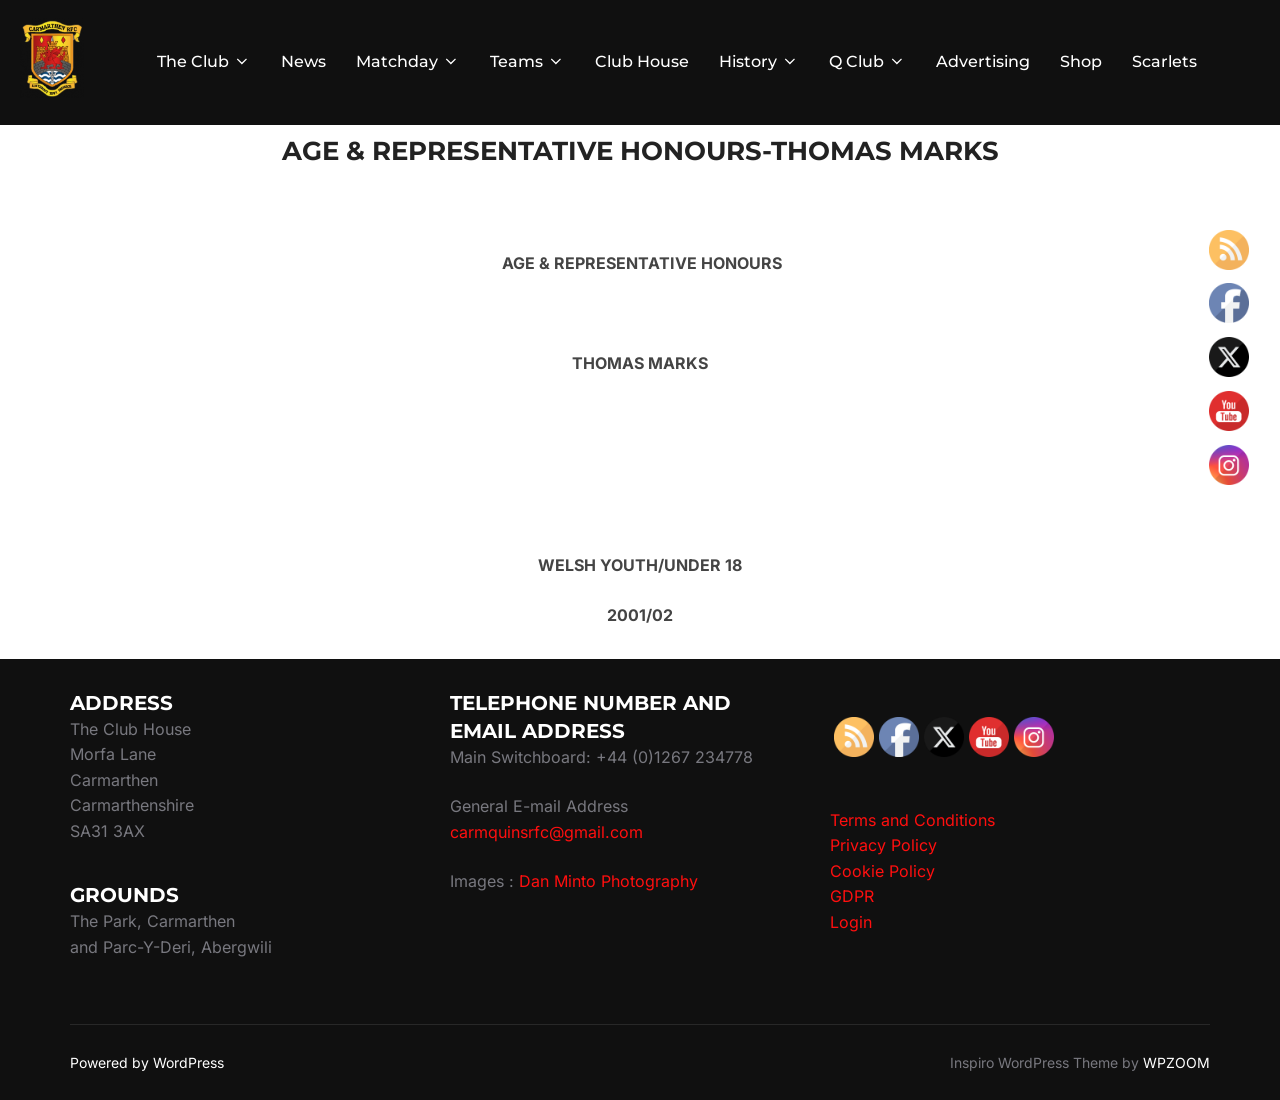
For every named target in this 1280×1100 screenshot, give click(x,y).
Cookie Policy (882, 871)
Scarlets (1164, 61)
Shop (1081, 61)
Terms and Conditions (912, 820)
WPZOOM (1176, 1062)
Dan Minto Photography (608, 881)
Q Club (867, 61)
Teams (527, 61)
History (759, 61)
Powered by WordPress (147, 1062)
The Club (204, 61)
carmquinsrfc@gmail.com (546, 832)
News (303, 61)
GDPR (852, 896)
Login (851, 922)
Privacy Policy (883, 845)
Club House (642, 61)
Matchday (408, 61)
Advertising (983, 61)
